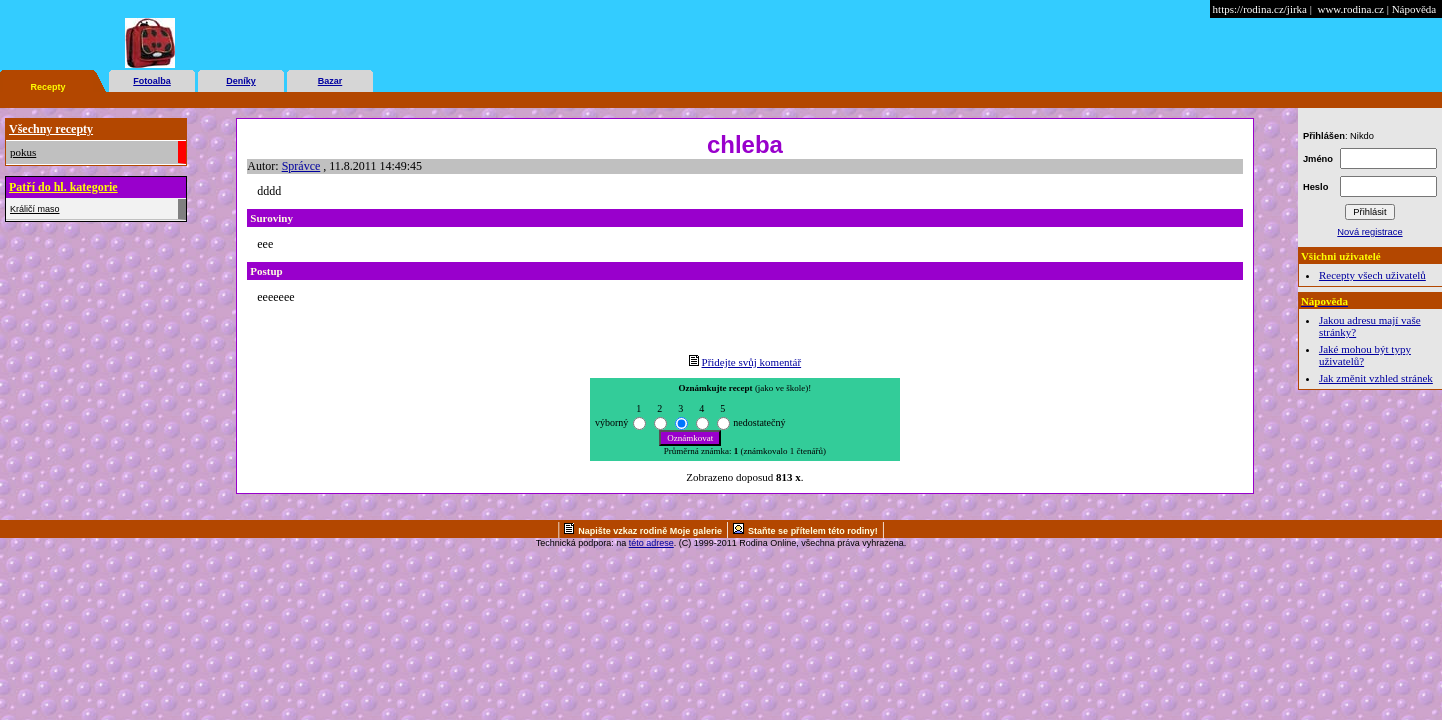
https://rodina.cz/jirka (1260, 9)
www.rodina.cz (1350, 9)
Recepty (47, 87)
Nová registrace (1369, 232)
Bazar (330, 81)
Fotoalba (152, 81)
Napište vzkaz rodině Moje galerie (650, 531)
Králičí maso (35, 209)
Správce (301, 166)
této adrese (651, 543)
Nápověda (1414, 9)
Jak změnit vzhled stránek (1376, 378)
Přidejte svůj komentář (752, 362)
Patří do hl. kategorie (63, 187)
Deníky (241, 81)
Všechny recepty (51, 129)
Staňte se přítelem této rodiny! (813, 531)
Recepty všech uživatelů (1372, 275)
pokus (23, 152)
